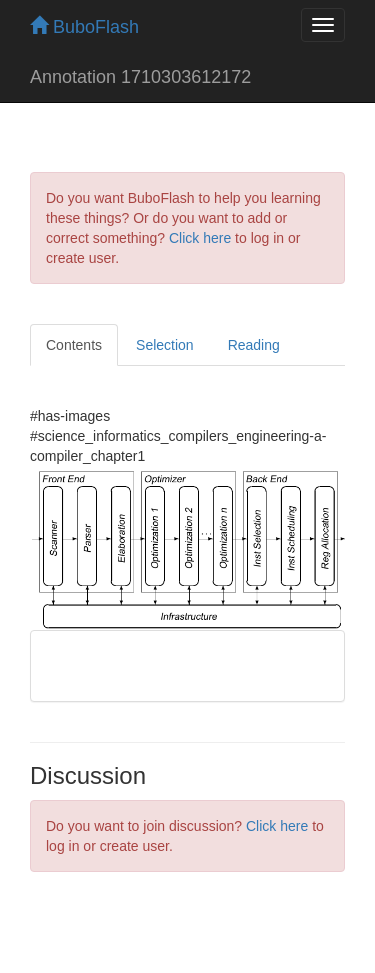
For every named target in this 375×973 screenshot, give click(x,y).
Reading (254, 345)
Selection (165, 345)
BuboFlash (84, 27)
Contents (74, 345)
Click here (200, 238)
